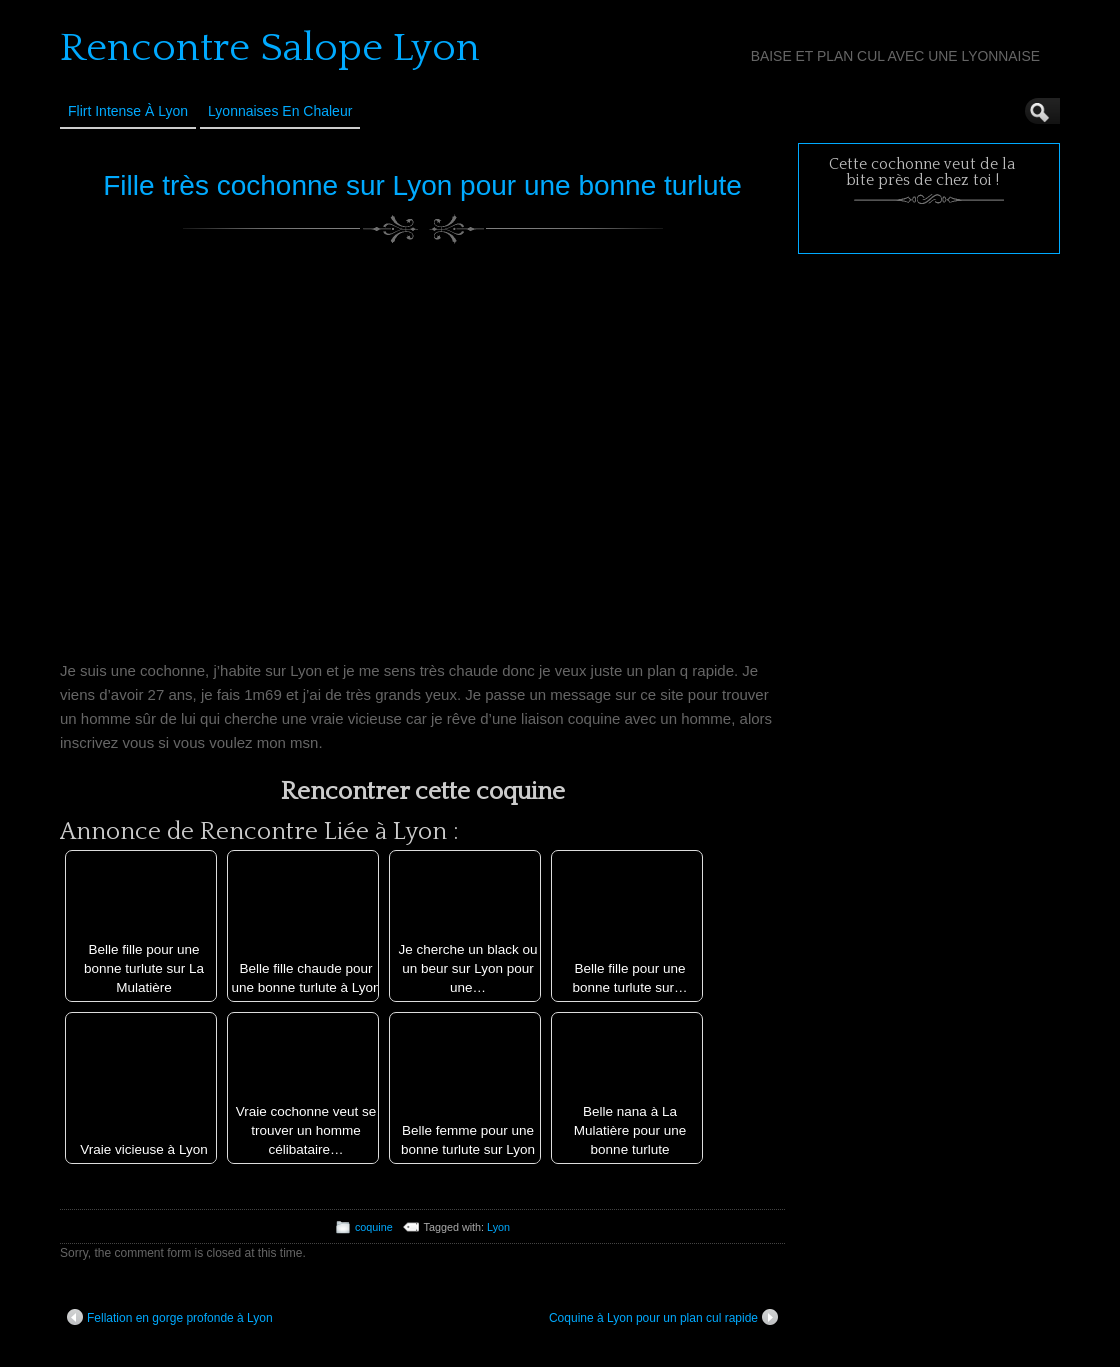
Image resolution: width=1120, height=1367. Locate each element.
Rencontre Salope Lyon (270, 48)
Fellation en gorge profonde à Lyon (170, 1317)
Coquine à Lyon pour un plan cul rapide (663, 1317)
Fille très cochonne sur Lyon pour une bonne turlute (422, 185)
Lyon (498, 1227)
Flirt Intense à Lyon (128, 111)
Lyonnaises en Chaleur (280, 111)
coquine (374, 1227)
